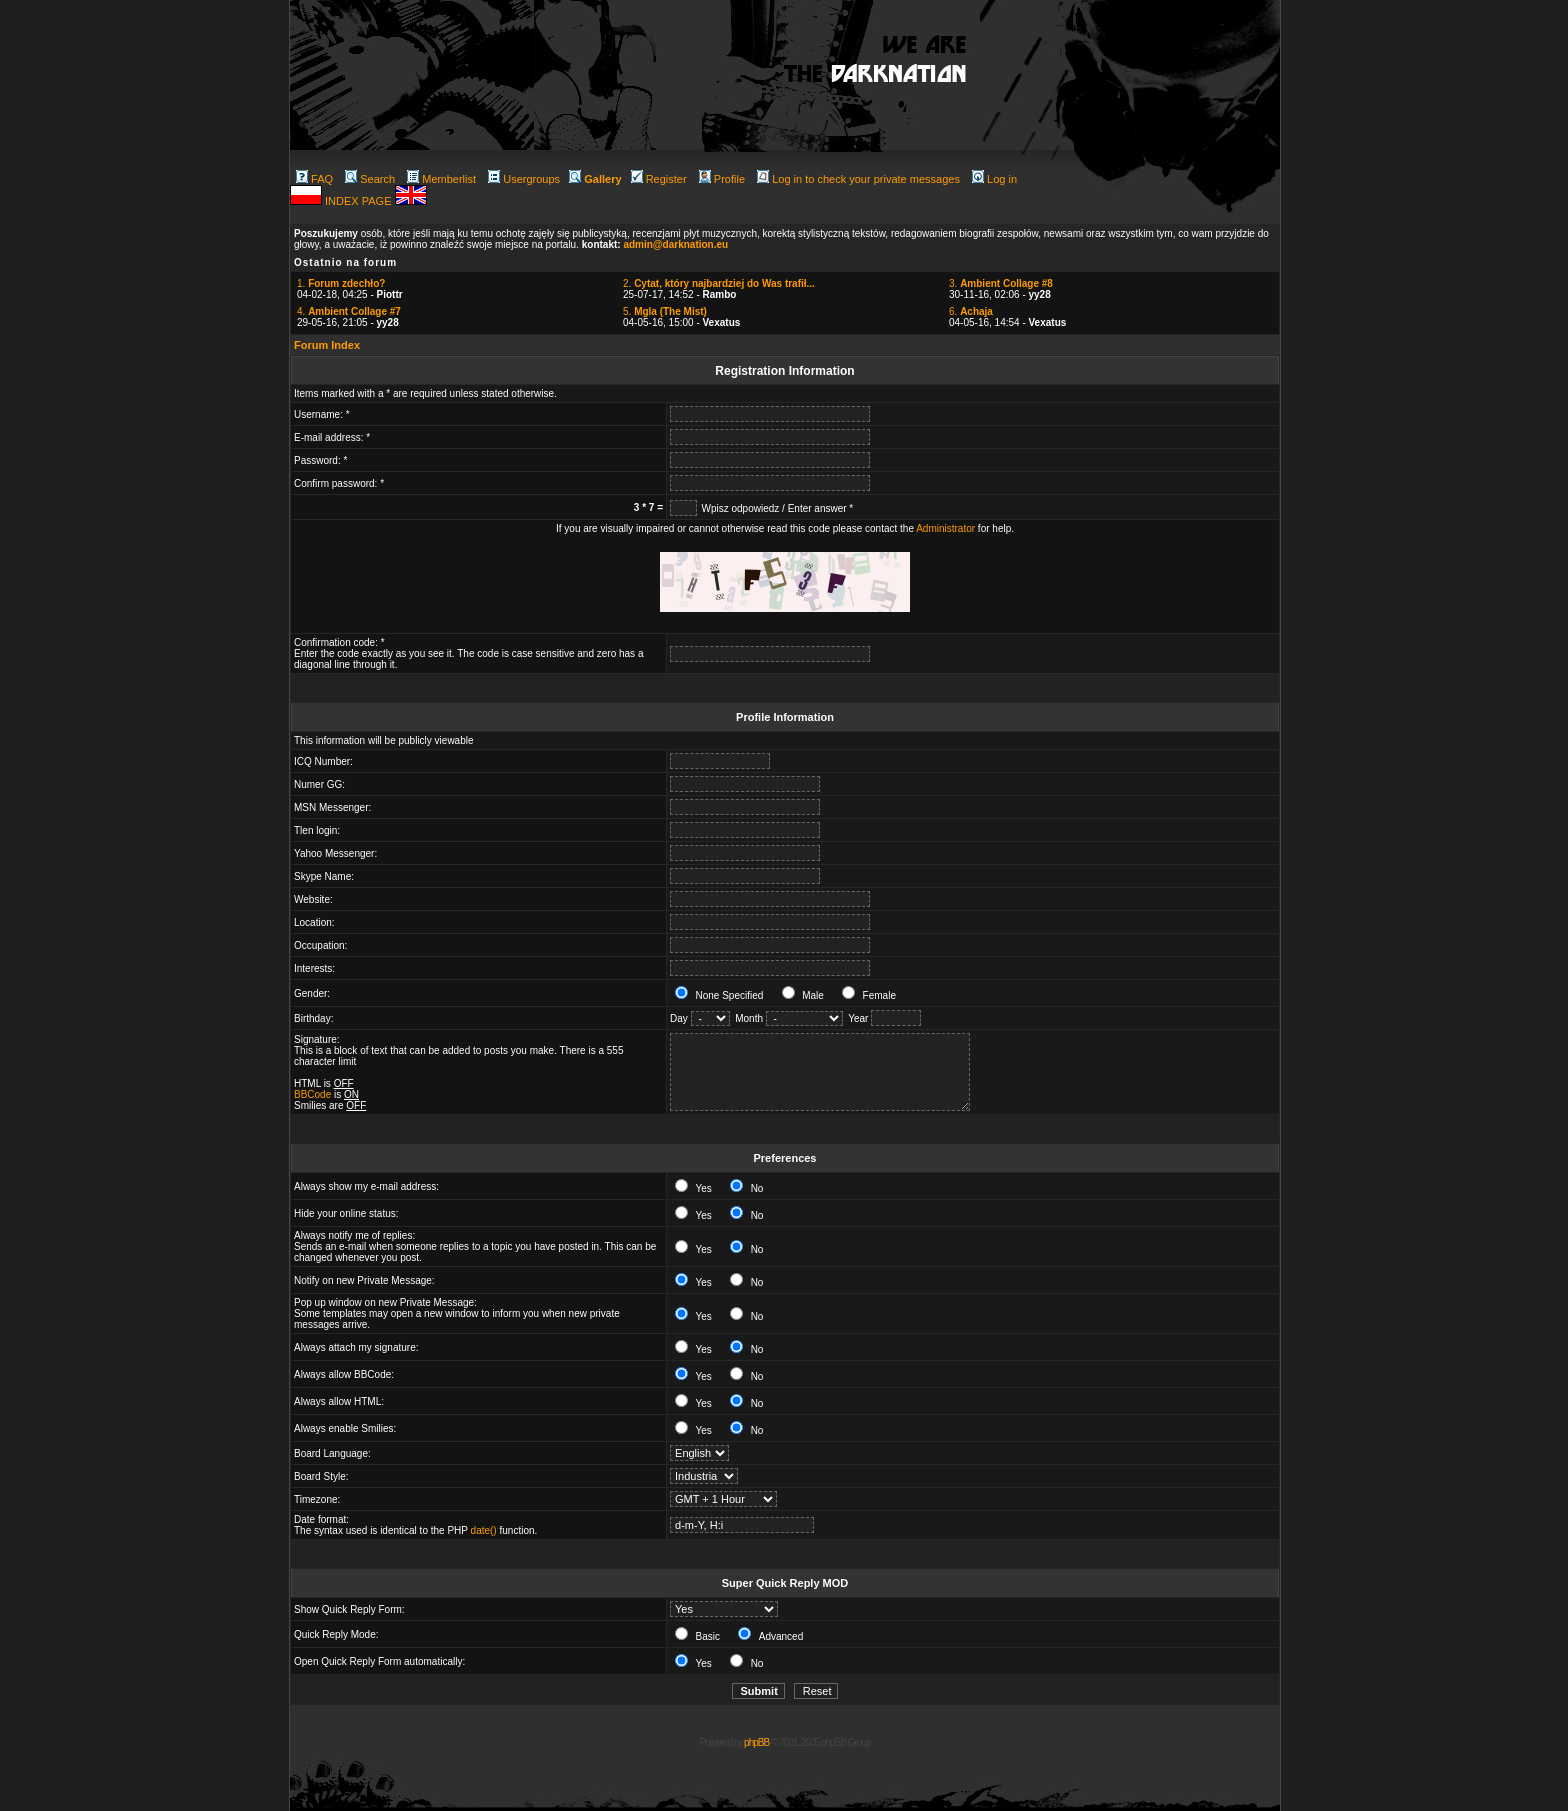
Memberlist (441, 179)
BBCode (312, 1094)
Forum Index (327, 345)
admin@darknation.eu (675, 244)
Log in (994, 179)
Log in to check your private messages (858, 179)
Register (659, 179)
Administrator (945, 528)
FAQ (314, 179)
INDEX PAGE (359, 201)
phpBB (756, 1742)
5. (665, 311)
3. (1001, 283)
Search (370, 179)
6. (971, 311)
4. (349, 311)
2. (719, 283)
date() (484, 1530)
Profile (722, 179)
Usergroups (524, 179)
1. (341, 283)
